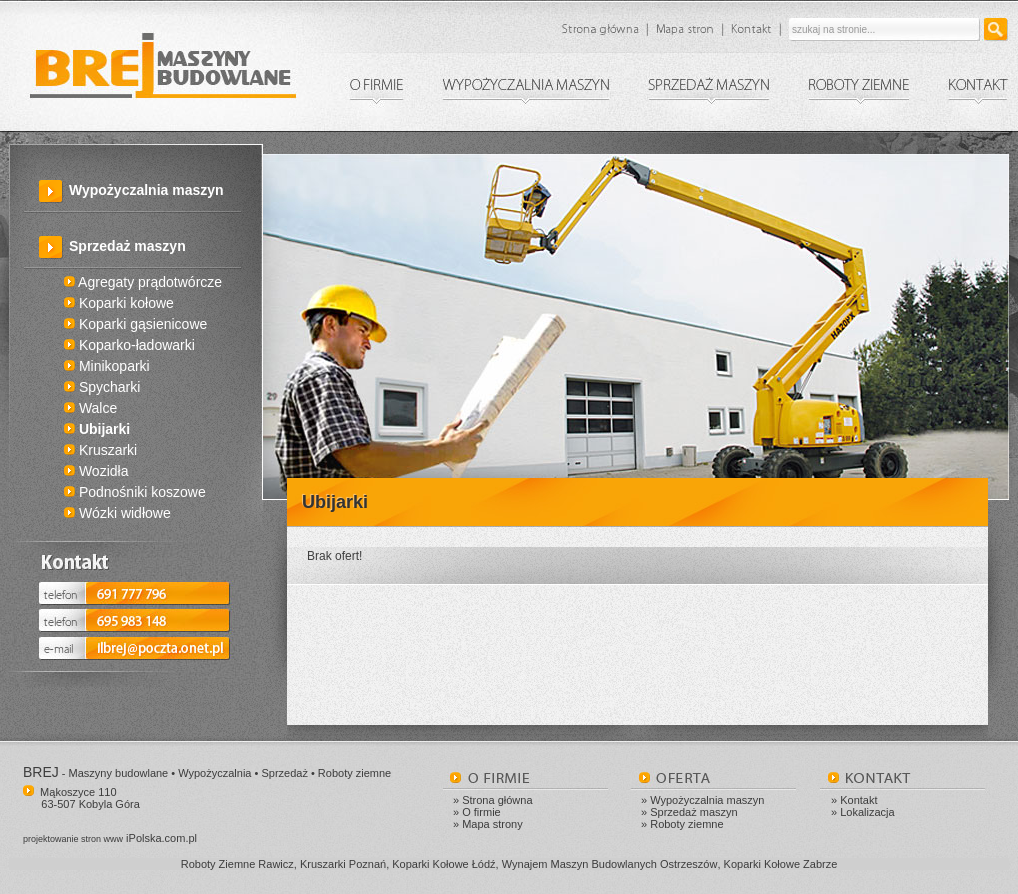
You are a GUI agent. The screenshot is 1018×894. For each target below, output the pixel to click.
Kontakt (858, 800)
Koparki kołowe (119, 303)
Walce (90, 408)
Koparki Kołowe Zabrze (781, 864)
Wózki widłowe (117, 513)
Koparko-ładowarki (129, 345)
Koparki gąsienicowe (135, 324)
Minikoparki (107, 366)
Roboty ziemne (686, 824)
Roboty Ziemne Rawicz (237, 864)
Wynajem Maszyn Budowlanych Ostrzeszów (610, 864)
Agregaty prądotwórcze (143, 282)
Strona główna (497, 800)
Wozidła (96, 471)
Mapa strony (492, 824)
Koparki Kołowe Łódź (443, 864)
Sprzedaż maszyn (693, 812)
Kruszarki (100, 450)
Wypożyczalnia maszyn (146, 190)
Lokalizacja (867, 812)
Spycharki (102, 387)
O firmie (481, 812)
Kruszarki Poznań (343, 864)
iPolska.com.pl (110, 838)
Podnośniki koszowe (135, 492)
